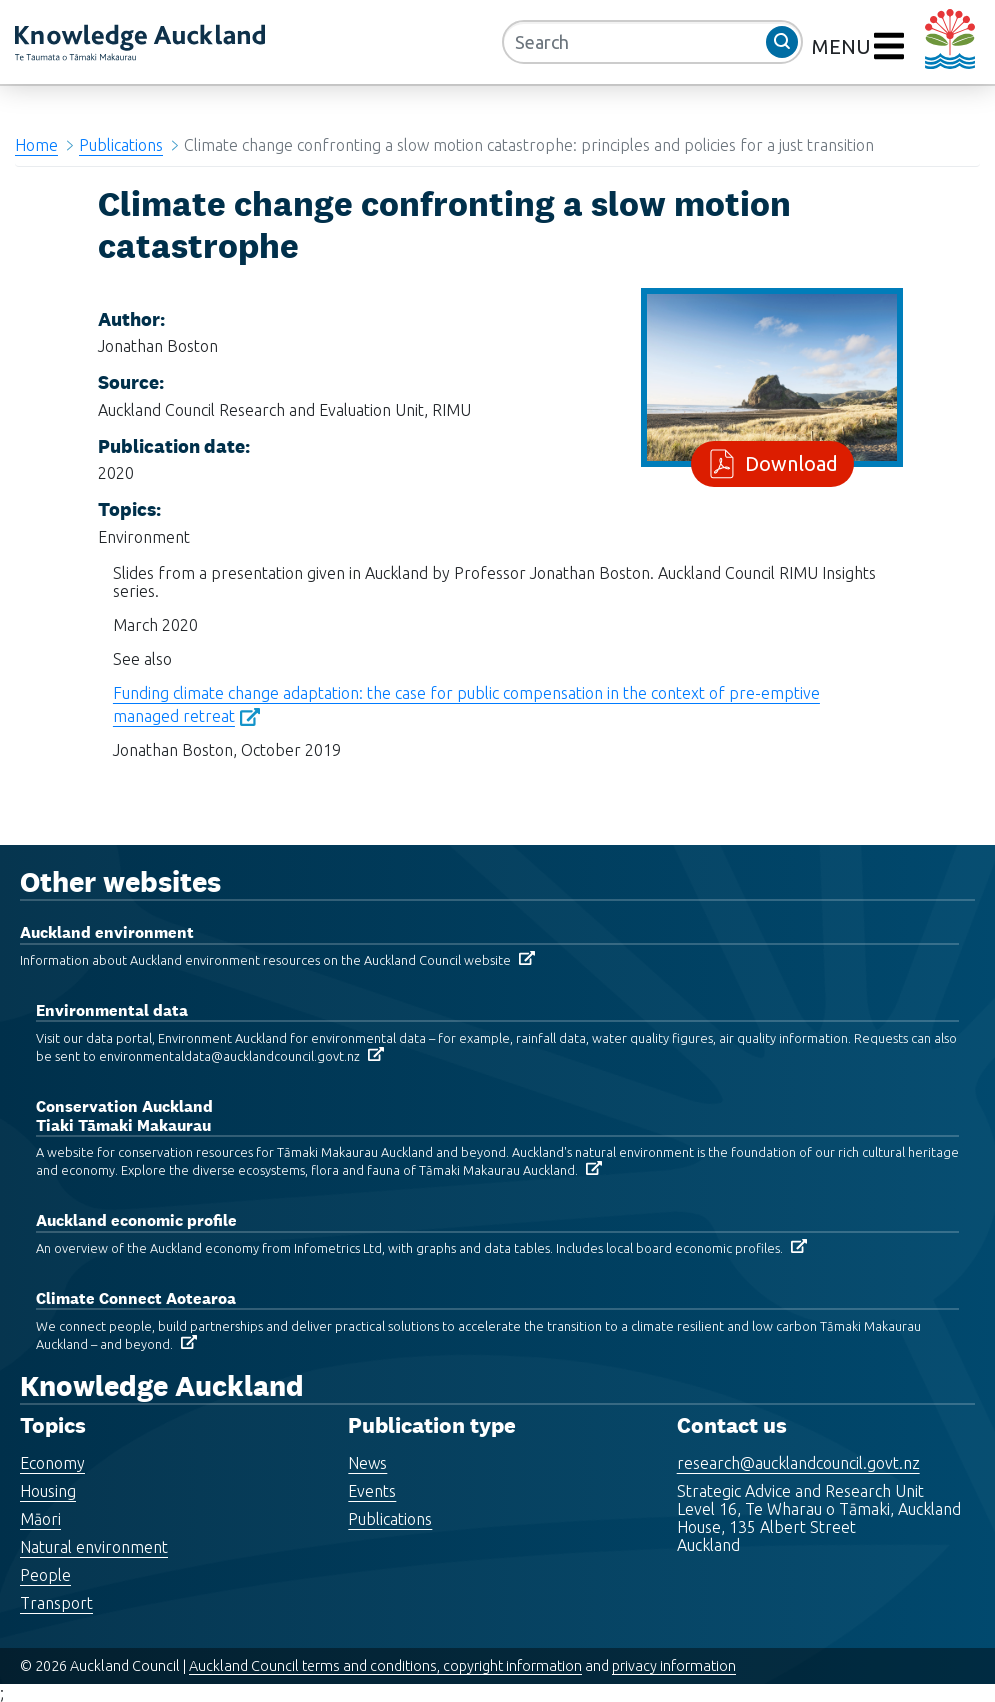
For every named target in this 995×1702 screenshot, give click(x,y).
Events (372, 1491)
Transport (56, 1603)
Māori (40, 1519)
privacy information (674, 1666)
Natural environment (94, 1547)
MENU (844, 46)
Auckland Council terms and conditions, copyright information (385, 1666)
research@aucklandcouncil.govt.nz (798, 1463)
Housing (48, 1491)
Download (787, 463)
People (45, 1575)
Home (36, 145)
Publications (121, 145)
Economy (52, 1463)
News (367, 1463)
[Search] (652, 42)
